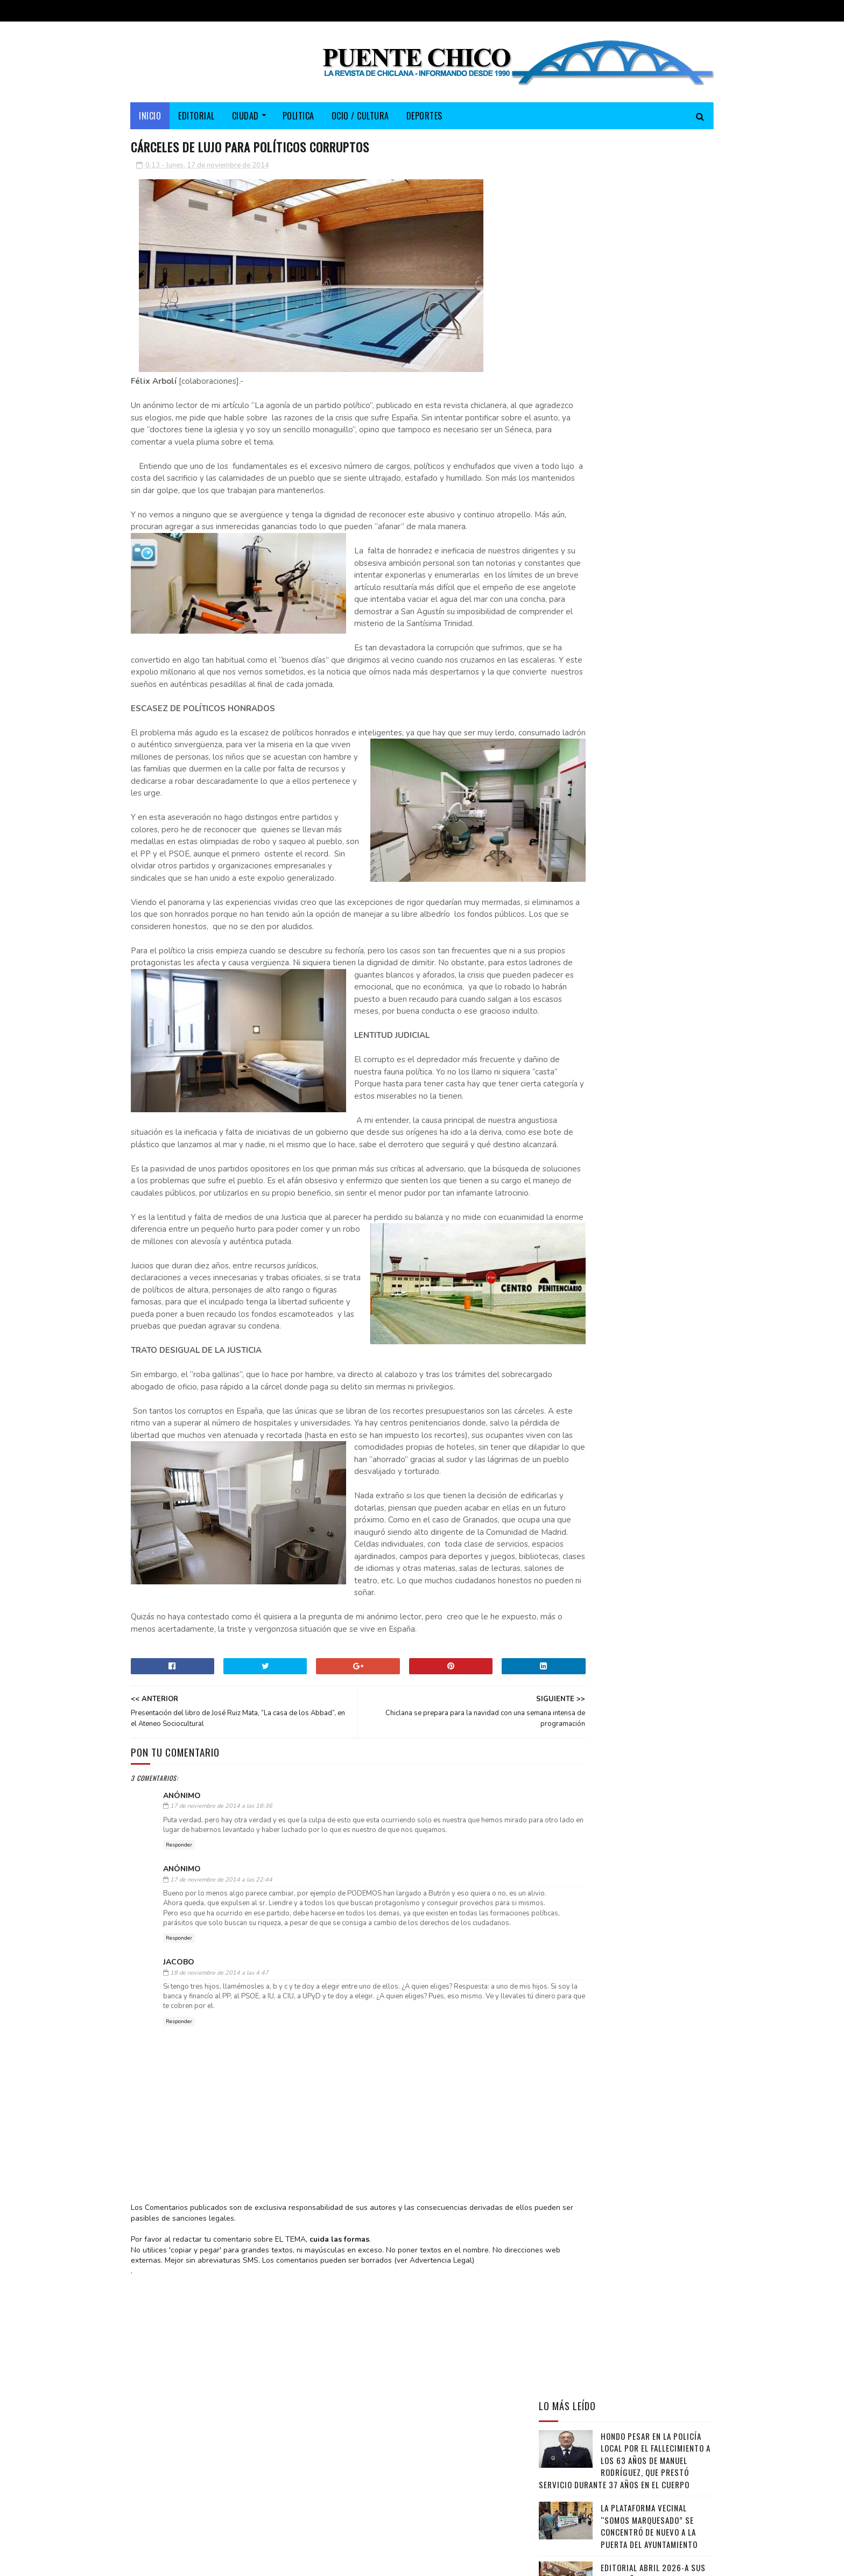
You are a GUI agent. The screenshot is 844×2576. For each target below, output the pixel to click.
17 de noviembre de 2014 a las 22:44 (221, 2097)
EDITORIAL (197, 115)
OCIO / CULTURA (360, 115)
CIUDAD (245, 115)
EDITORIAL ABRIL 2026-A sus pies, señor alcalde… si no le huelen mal (657, 433)
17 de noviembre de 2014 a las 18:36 (221, 2013)
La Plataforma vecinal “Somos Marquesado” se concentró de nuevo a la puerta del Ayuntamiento (649, 379)
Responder (179, 2062)
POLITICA (298, 115)
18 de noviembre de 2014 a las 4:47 (219, 2219)
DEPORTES (424, 115)
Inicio (150, 115)
